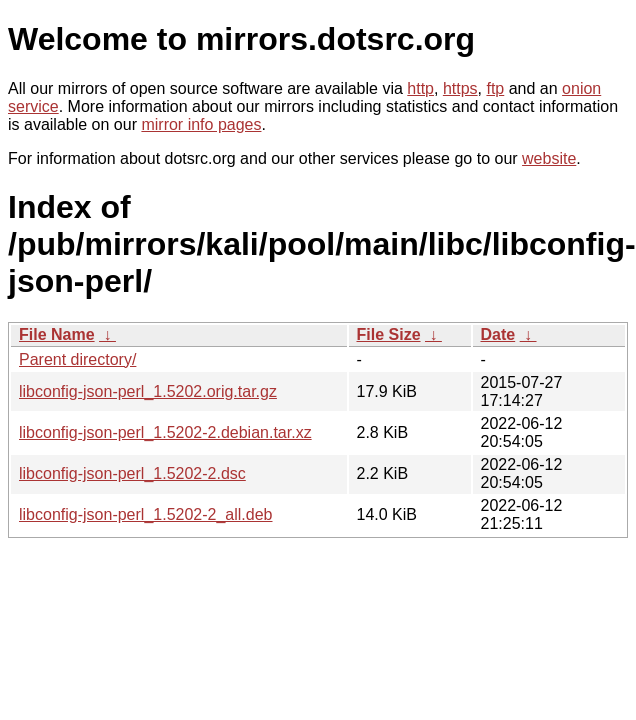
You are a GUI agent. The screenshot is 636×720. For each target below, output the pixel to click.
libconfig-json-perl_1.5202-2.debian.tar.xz (165, 432)
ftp (495, 88)
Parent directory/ (77, 359)
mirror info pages (201, 124)
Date (498, 334)
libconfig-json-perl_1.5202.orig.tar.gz (148, 391)
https (460, 88)
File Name (57, 334)
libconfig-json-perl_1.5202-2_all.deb (146, 514)
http (420, 88)
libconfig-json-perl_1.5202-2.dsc (132, 473)
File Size (389, 334)
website (549, 158)
